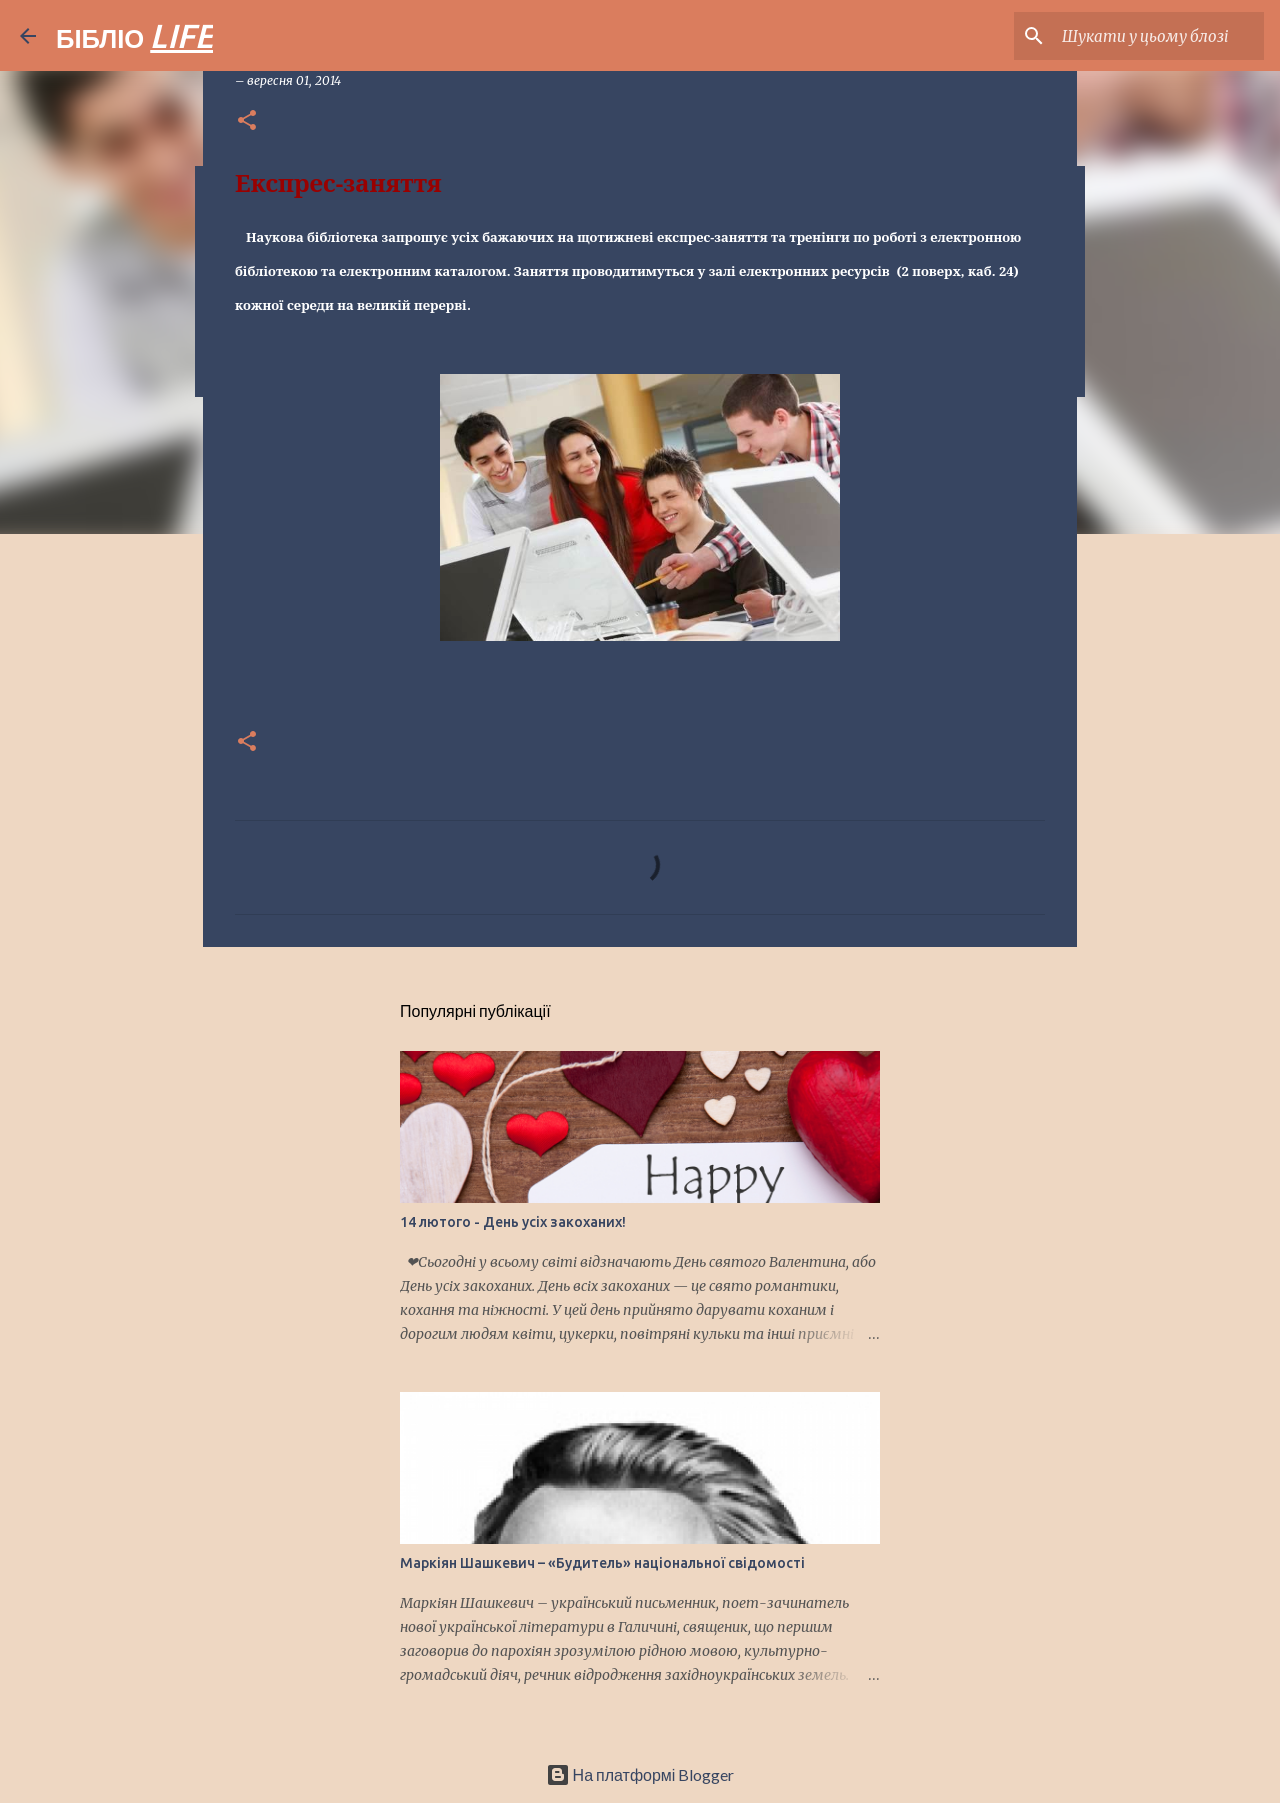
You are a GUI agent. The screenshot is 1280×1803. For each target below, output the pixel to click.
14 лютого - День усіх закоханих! (513, 1222)
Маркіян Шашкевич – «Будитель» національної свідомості (602, 1563)
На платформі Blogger (640, 1774)
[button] (247, 121)
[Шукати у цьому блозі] (1159, 36)
